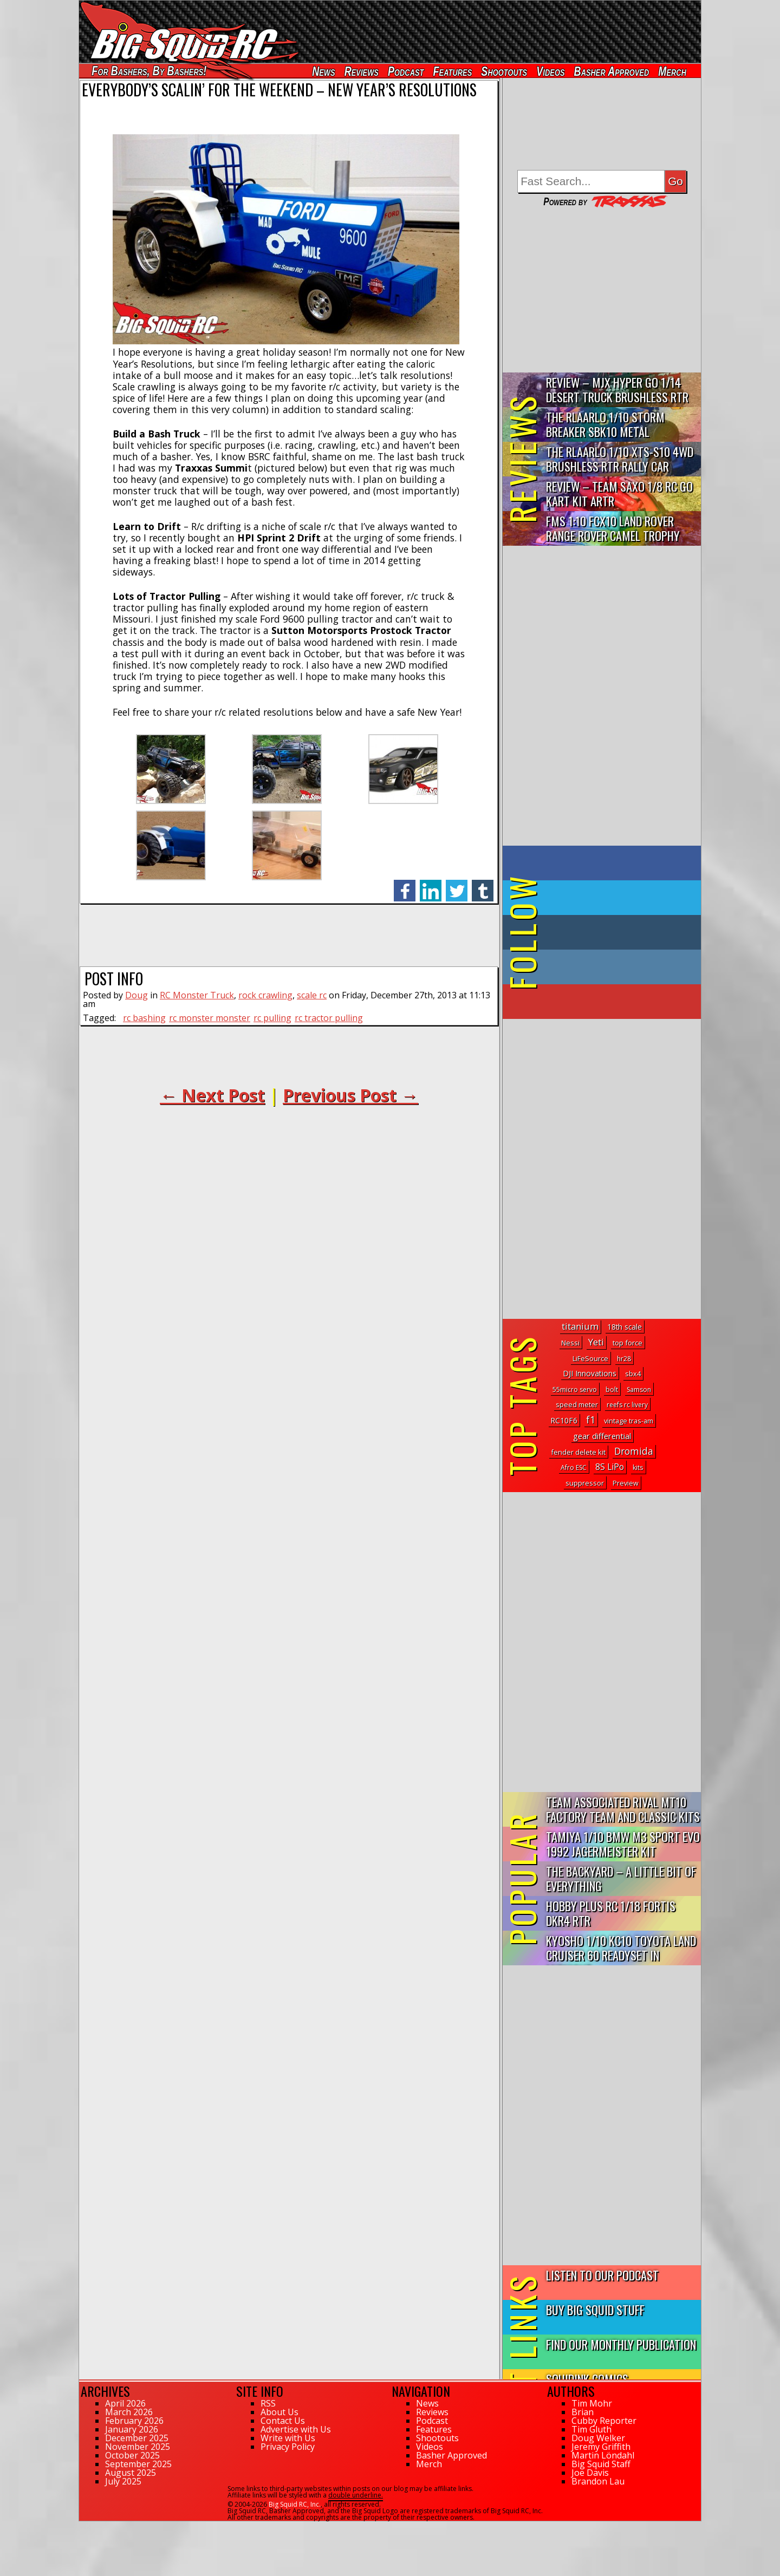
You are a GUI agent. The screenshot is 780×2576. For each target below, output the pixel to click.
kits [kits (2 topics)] (638, 1467)
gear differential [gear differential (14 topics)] (602, 1435)
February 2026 (134, 2421)
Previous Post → (350, 1095)
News (323, 71)
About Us (279, 2412)
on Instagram (599, 967)
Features (452, 71)
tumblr (482, 885)
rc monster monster (209, 1018)
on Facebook (604, 863)
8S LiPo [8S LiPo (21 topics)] (609, 1467)
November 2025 (137, 2447)
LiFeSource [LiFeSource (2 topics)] (590, 1358)
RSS (268, 2403)
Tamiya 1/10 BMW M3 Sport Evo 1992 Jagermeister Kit (623, 1843)
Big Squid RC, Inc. (295, 2504)
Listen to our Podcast (602, 2275)
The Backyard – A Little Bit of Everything (621, 1878)
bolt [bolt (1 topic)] (612, 1389)
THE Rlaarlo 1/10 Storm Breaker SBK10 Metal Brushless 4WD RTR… (605, 425)
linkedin (430, 885)
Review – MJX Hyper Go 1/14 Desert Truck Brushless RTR (617, 389)
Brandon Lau (598, 2481)
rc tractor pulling (329, 1018)
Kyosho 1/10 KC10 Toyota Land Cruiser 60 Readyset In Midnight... (621, 1948)
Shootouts (504, 71)
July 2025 (123, 2481)
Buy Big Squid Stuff (595, 2309)
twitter (456, 885)
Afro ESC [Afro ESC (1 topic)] (574, 1467)
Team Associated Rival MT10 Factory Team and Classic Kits (623, 1809)
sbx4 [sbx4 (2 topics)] (633, 1373)
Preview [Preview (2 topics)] (626, 1483)
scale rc (312, 995)
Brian (582, 2412)
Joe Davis (590, 2473)
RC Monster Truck (197, 995)
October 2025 (132, 2455)
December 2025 (136, 2438)
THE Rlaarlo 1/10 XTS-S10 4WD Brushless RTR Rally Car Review (619, 459)
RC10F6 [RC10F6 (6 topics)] (563, 1420)
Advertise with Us (296, 2429)
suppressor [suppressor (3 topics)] (585, 1483)
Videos (550, 71)
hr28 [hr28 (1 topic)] (624, 1358)
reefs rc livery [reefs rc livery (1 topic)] (627, 1404)
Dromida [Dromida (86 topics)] (633, 1450)
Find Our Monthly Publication (621, 2344)
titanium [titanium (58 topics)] (580, 1326)
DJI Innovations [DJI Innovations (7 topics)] (589, 1373)
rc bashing (144, 1018)
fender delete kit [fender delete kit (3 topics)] (578, 1452)
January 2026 (131, 2429)
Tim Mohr (591, 2403)
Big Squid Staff (600, 2464)
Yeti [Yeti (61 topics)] (596, 1342)
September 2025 (138, 2464)
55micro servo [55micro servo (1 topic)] (574, 1389)
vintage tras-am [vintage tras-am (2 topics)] (628, 1421)
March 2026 (129, 2412)
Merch (672, 71)
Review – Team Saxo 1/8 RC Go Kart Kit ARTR (619, 493)
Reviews (361, 71)
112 (84, 2526)
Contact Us (283, 2421)
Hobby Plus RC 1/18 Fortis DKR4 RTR (610, 1913)
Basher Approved (611, 71)
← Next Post (212, 1095)
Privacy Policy (288, 2447)
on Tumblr (617, 932)
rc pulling (272, 1018)
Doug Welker (598, 2438)
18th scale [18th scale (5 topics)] (624, 1327)
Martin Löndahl (602, 2455)
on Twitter (616, 897)
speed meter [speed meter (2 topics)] (577, 1404)
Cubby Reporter (603, 2421)
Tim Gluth (591, 2429)
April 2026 (125, 2403)
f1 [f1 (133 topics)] (590, 1419)
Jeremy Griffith (600, 2447)
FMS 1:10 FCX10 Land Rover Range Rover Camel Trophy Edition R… (613, 529)
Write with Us (288, 2438)
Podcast (406, 71)
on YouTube (611, 1001)
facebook (404, 885)
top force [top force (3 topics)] (627, 1343)
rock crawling (265, 995)
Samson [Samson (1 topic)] (639, 1389)
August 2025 (130, 2473)
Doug (136, 995)
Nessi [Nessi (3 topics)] (570, 1343)
